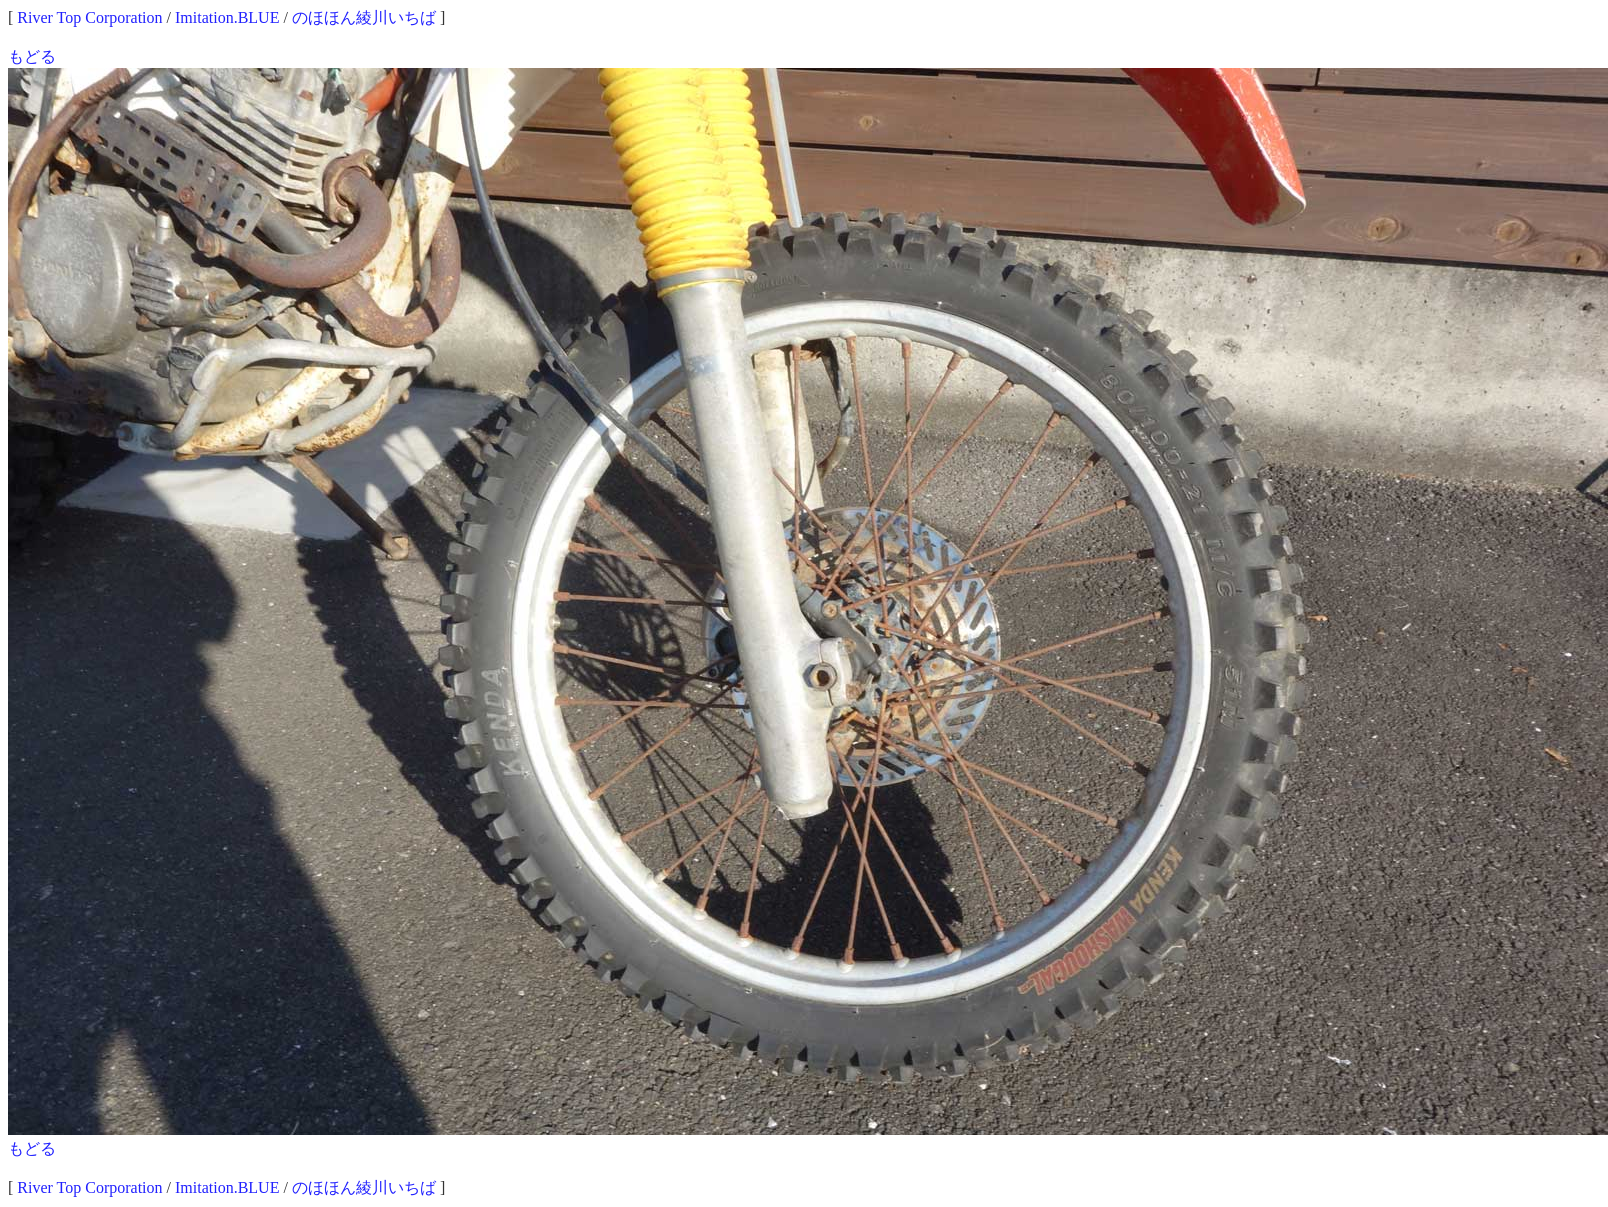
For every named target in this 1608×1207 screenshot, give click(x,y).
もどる (32, 56)
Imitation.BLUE (227, 17)
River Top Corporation (89, 17)
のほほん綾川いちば (364, 17)
